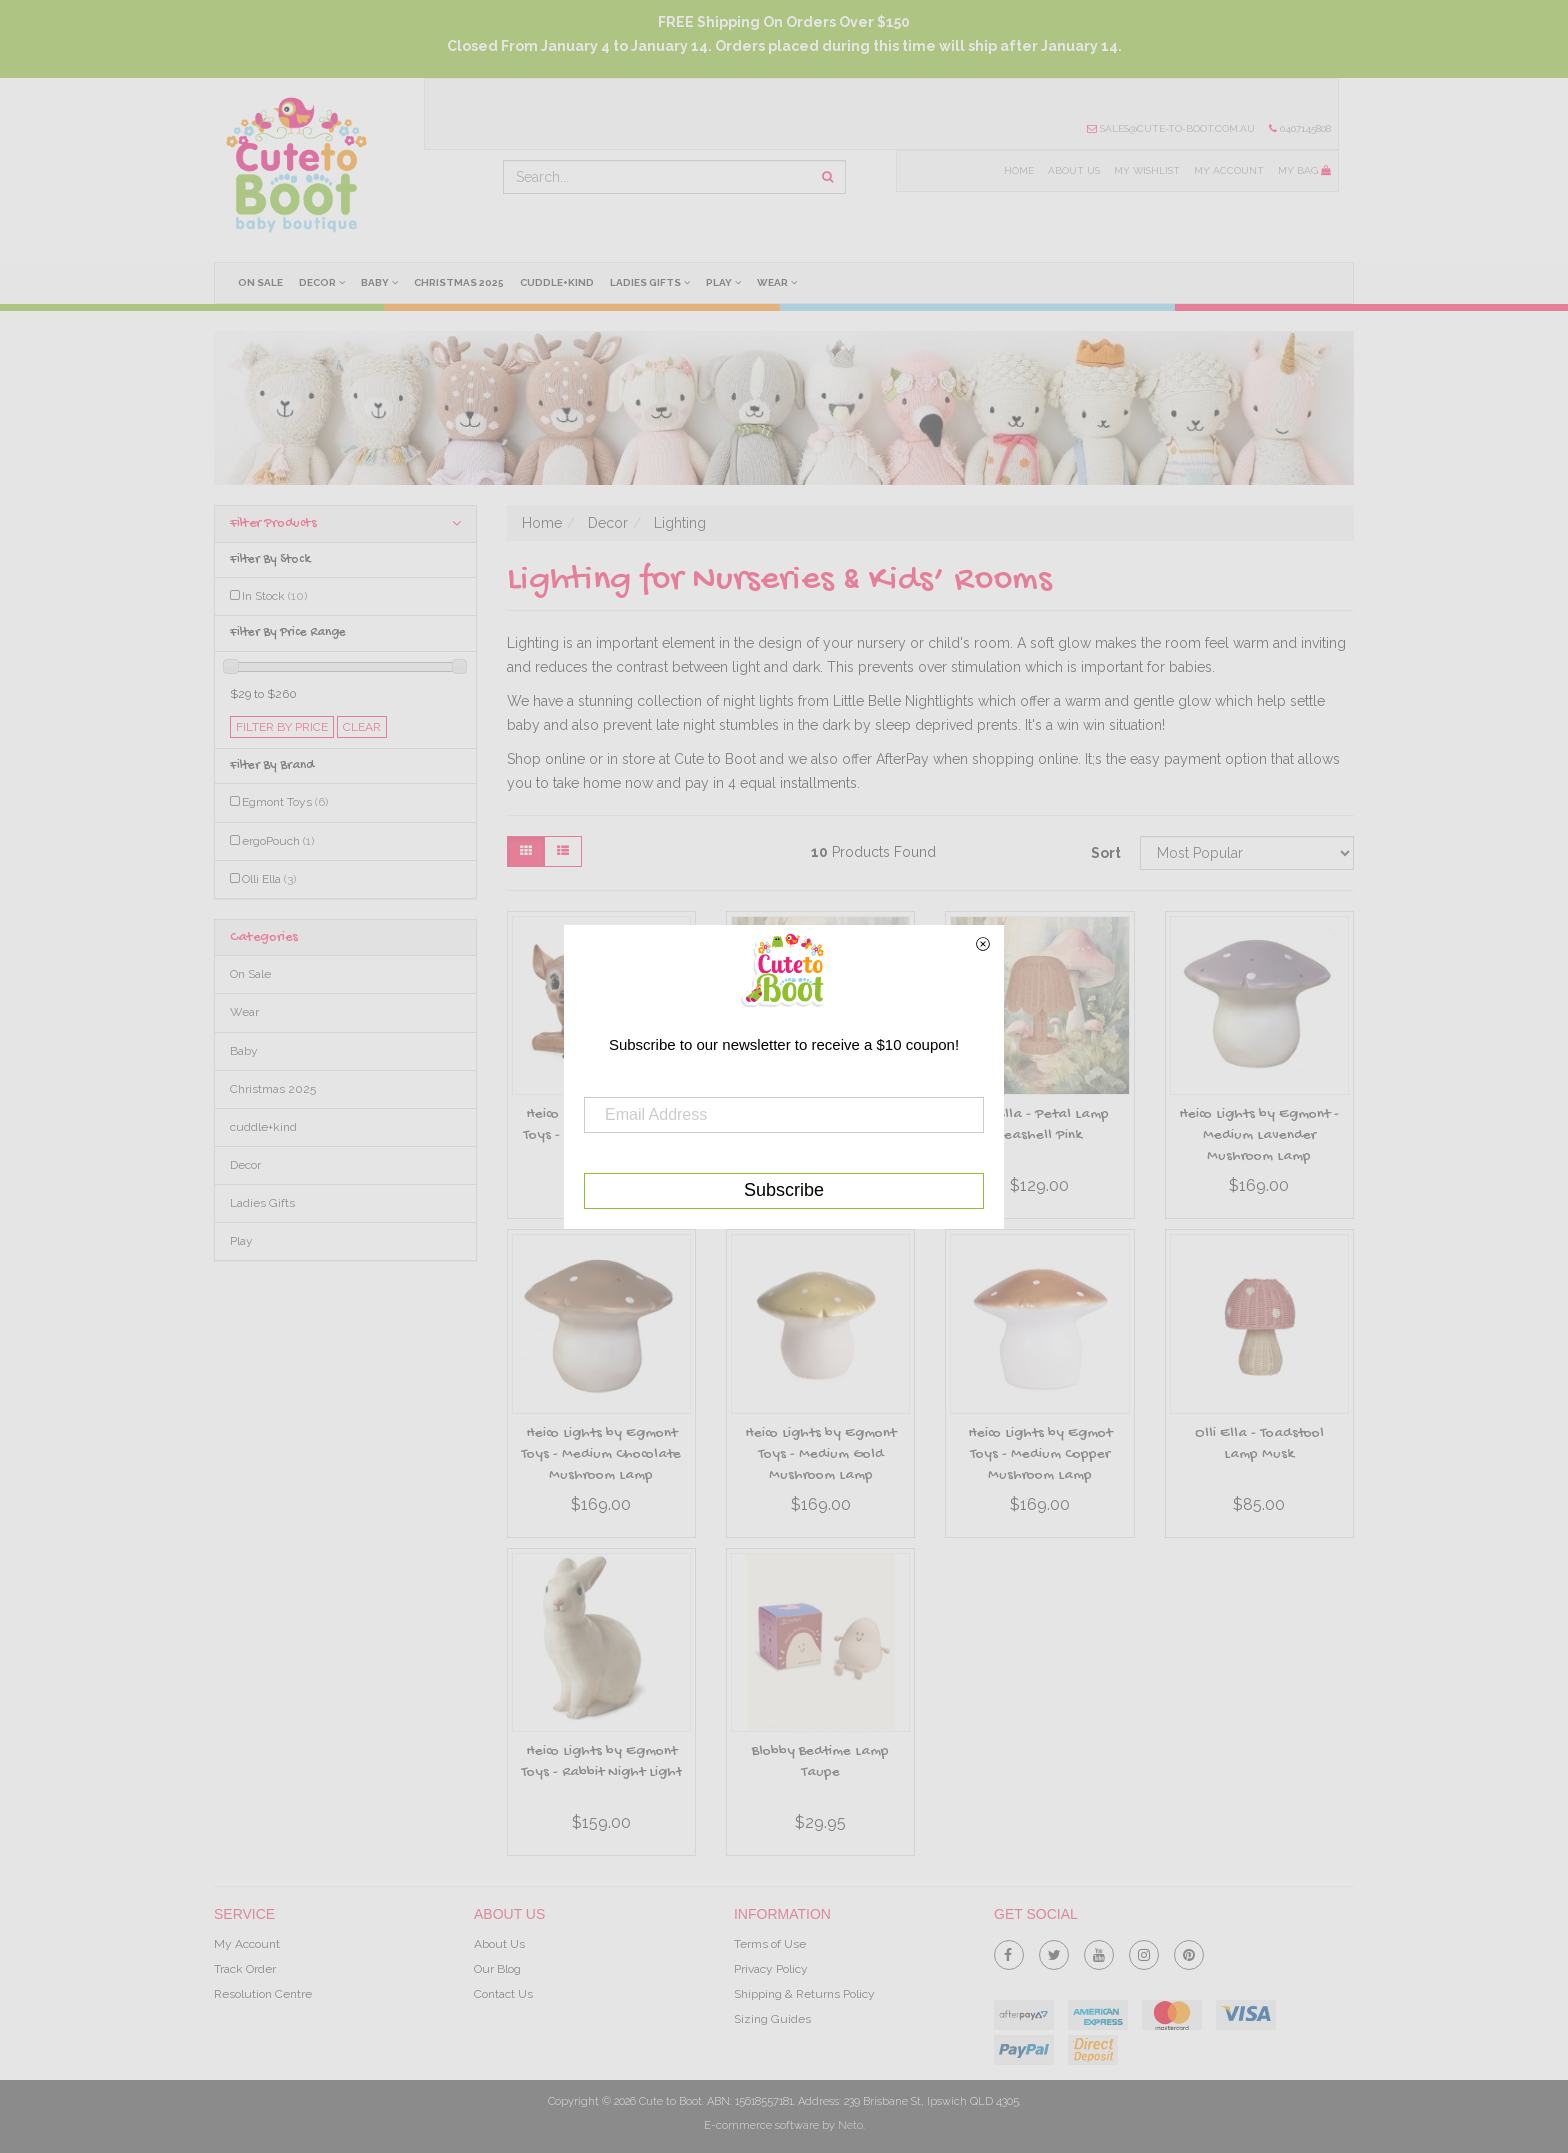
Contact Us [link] (503, 1994)
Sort (1106, 853)
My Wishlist (1145, 170)
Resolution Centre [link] (263, 1994)
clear (362, 727)
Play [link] (241, 1241)
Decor (322, 282)
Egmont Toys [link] (285, 802)
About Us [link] (499, 1944)
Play (725, 282)
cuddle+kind (558, 282)
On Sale (260, 282)
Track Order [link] (245, 1969)
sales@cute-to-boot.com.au (1171, 128)
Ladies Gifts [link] (262, 1203)
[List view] (563, 851)
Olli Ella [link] (269, 879)
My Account (1229, 170)
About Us (1072, 170)
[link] (1009, 1951)
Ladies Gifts (652, 282)
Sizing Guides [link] (772, 2019)
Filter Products (345, 523)
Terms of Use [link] (770, 1944)
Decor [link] (245, 1165)
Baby (380, 282)
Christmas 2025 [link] (273, 1089)
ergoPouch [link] (278, 841)
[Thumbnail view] (526, 851)
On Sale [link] (250, 974)
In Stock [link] (274, 596)
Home (1017, 170)
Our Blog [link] (497, 1969)
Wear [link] (244, 1012)
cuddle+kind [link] (263, 1127)
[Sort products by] (1247, 853)
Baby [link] (244, 1051)
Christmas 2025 (460, 282)
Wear (779, 282)
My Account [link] (247, 1944)
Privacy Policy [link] (771, 1969)
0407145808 (1300, 128)
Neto (850, 2125)
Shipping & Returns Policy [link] (804, 1994)
